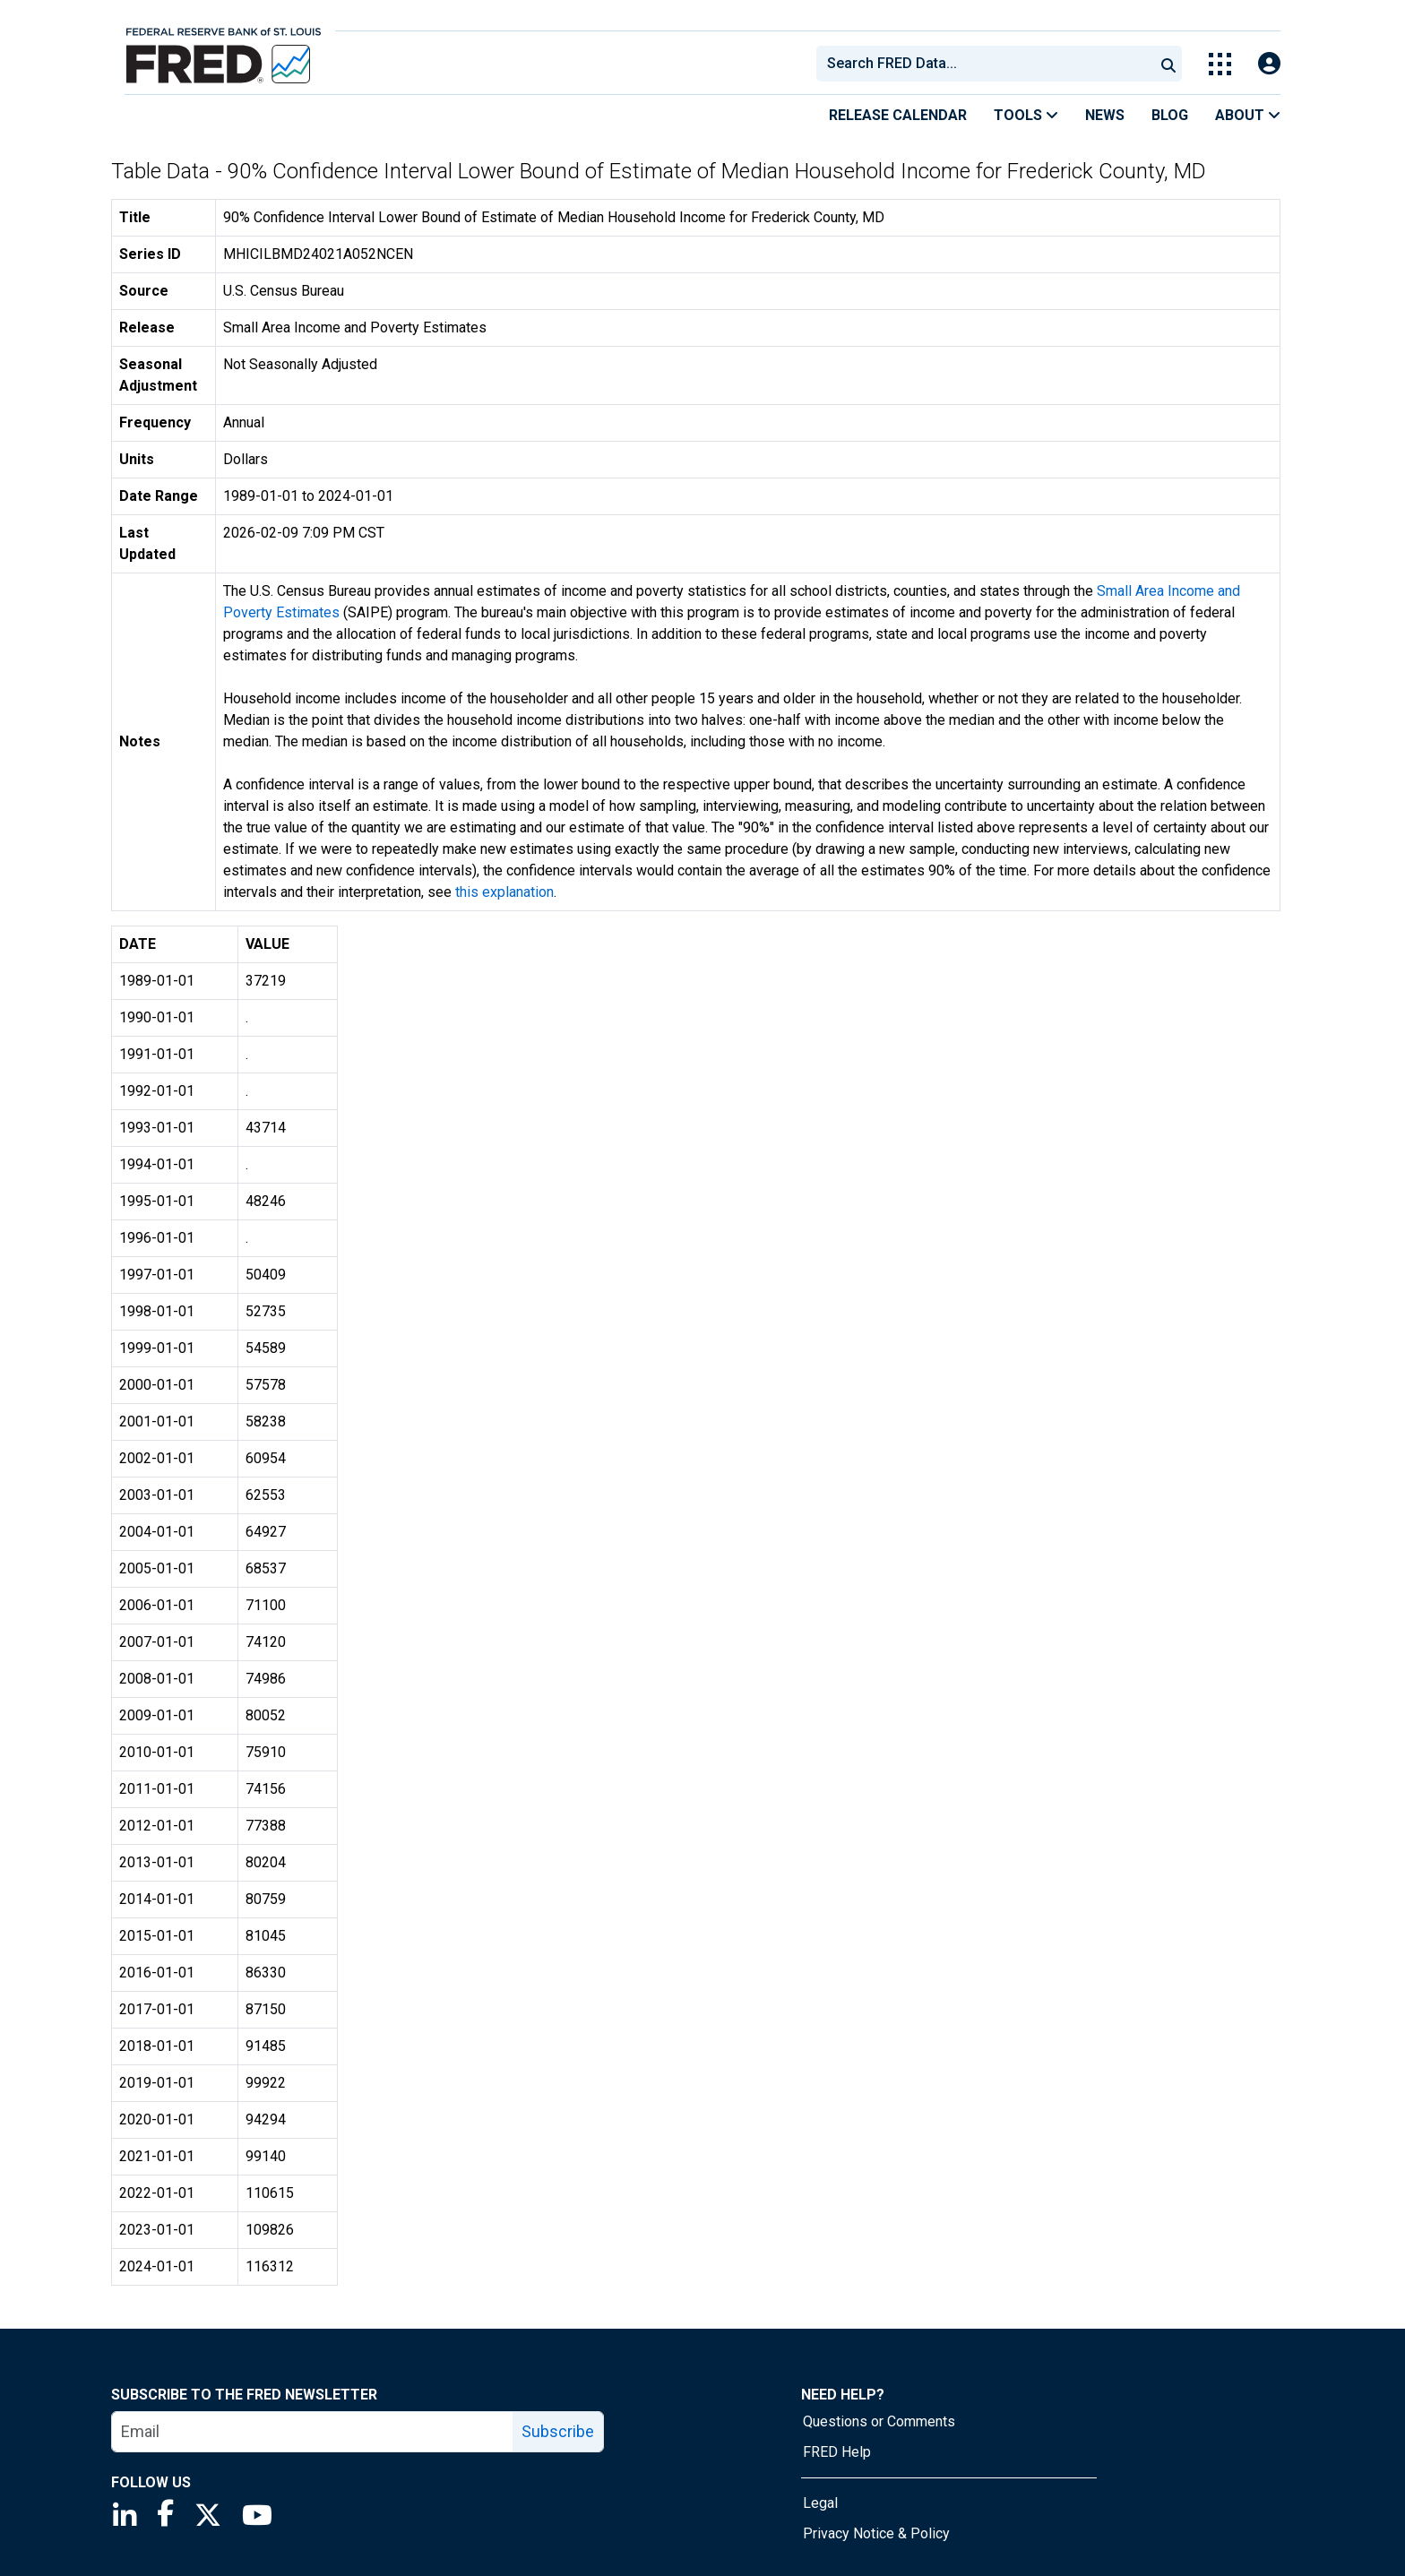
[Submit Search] (1168, 64)
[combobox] (984, 64)
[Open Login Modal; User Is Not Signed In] (1269, 64)
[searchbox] (988, 64)
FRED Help (837, 2451)
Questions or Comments (879, 2421)
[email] (312, 2431)
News (1105, 115)
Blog (1169, 115)
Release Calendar (898, 115)
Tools (1026, 115)
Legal (820, 2502)
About (1247, 115)
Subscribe (557, 2431)
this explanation (504, 891)
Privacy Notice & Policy (876, 2533)
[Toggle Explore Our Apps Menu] (1220, 64)
